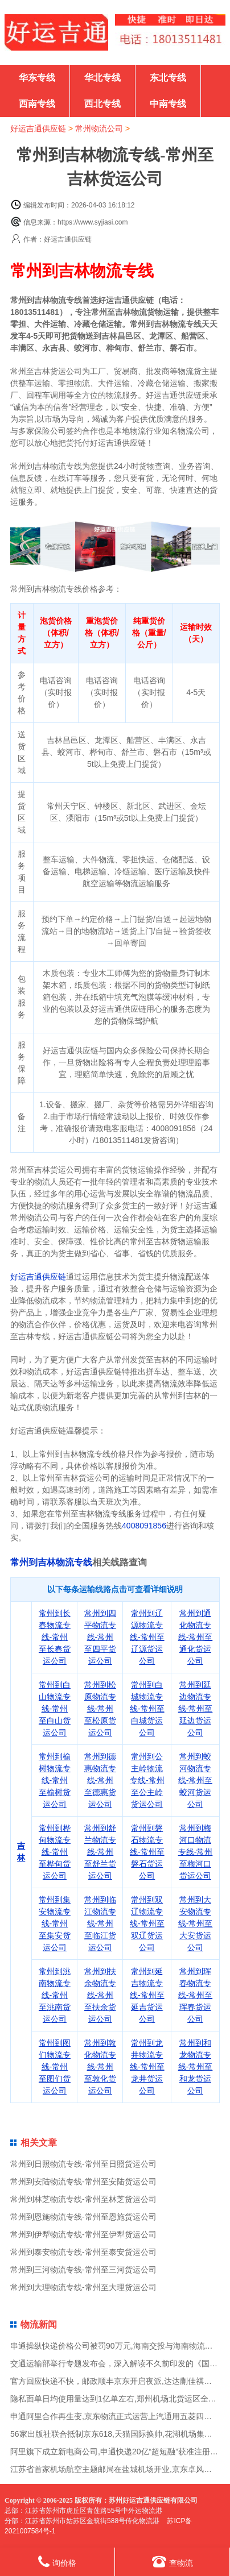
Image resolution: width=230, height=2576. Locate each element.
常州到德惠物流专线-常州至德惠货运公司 (100, 1780)
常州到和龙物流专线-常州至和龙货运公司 (195, 2066)
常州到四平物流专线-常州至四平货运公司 (100, 1637)
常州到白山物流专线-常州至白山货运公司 (55, 1708)
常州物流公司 (99, 128)
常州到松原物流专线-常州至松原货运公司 (100, 1708)
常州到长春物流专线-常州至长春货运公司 (55, 1637)
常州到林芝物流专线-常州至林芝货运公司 (83, 2199)
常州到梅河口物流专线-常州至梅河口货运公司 (195, 1851)
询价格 (57, 2561)
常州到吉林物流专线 (51, 1562)
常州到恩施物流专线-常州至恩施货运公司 (83, 2216)
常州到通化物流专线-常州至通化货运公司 (195, 1637)
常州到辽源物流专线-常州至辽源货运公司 (147, 1637)
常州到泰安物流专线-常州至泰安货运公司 (83, 2252)
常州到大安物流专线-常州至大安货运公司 (195, 1923)
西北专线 (102, 104)
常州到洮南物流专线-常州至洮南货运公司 (55, 1995)
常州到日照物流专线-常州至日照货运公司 (83, 2163)
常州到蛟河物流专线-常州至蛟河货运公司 (195, 1780)
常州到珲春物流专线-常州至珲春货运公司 (195, 1995)
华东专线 (37, 77)
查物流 (172, 2561)
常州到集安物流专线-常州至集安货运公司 (55, 1923)
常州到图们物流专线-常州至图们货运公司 (55, 2066)
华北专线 (102, 77)
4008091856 (144, 1525)
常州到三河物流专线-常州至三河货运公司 (83, 2269)
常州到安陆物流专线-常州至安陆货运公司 (83, 2181)
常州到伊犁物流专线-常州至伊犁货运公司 (83, 2234)
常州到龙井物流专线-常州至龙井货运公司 (147, 2066)
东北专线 (168, 77)
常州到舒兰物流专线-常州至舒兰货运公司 (100, 1851)
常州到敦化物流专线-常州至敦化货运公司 (100, 2066)
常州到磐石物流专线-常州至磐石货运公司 (147, 1851)
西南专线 (37, 104)
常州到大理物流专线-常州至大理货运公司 (83, 2287)
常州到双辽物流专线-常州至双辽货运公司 (147, 1923)
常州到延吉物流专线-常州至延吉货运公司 (147, 1995)
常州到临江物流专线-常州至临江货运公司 (100, 1923)
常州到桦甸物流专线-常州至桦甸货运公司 (55, 1851)
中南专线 (168, 104)
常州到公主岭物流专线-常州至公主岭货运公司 (147, 1780)
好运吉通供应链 (38, 128)
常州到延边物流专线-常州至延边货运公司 (195, 1708)
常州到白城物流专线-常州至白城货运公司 (147, 1708)
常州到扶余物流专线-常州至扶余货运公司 (100, 1995)
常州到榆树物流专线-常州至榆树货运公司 (55, 1780)
